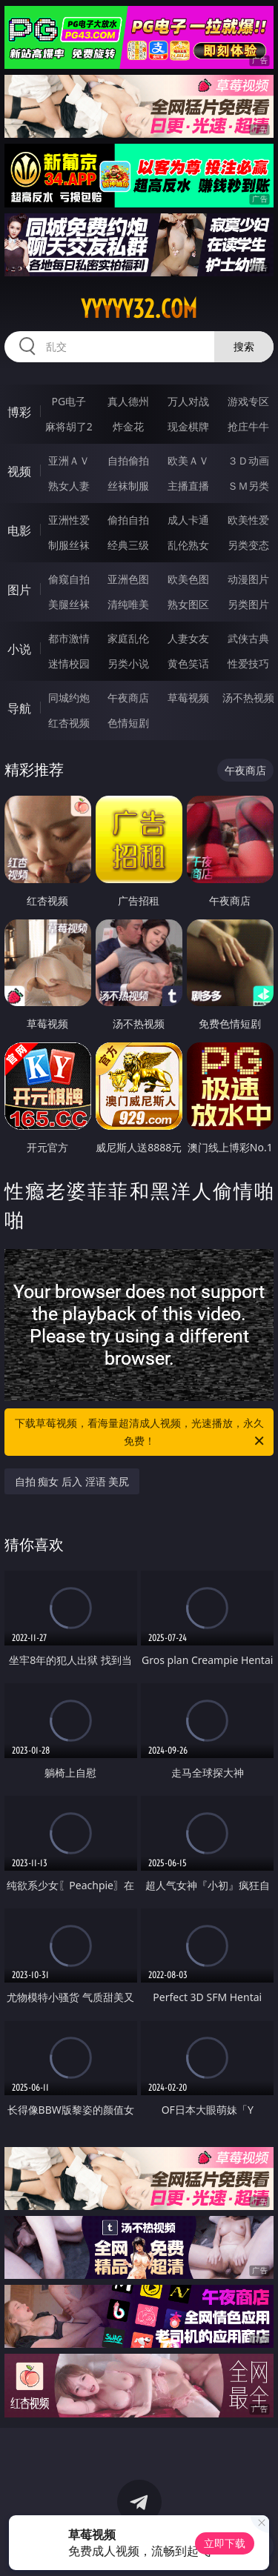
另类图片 (248, 604)
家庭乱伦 (128, 638)
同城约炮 (69, 697)
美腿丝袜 (69, 604)
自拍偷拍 (128, 460)
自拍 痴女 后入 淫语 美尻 (72, 1481)
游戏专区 (248, 401)
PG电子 (68, 401)
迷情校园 (69, 663)
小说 (19, 649)
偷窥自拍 (69, 579)
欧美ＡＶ (188, 460)
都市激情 (69, 638)
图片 (19, 590)
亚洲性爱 (69, 520)
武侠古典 (248, 638)
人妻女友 (188, 638)
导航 (19, 708)
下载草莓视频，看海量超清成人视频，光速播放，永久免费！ (141, 1433)
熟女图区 (188, 604)
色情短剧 (128, 723)
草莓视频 (188, 697)
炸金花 (128, 426)
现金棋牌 (188, 426)
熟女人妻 (69, 486)
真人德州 (128, 401)
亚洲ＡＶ (69, 460)
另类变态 (248, 545)
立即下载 (224, 2543)
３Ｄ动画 (248, 460)
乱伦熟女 (188, 545)
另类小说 (128, 663)
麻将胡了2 (69, 426)
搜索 (244, 346)
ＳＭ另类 (248, 486)
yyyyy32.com (139, 309)
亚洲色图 (128, 579)
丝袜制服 (128, 486)
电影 (19, 530)
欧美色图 (188, 579)
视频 (19, 471)
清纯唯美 (128, 604)
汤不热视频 (248, 697)
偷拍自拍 (128, 520)
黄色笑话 (188, 663)
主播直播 (188, 486)
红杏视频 (69, 723)
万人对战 (188, 401)
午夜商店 (128, 697)
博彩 (19, 412)
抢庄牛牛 (248, 426)
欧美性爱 (248, 520)
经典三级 (128, 545)
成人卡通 (188, 520)
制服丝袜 (69, 545)
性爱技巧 (248, 663)
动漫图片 (248, 579)
